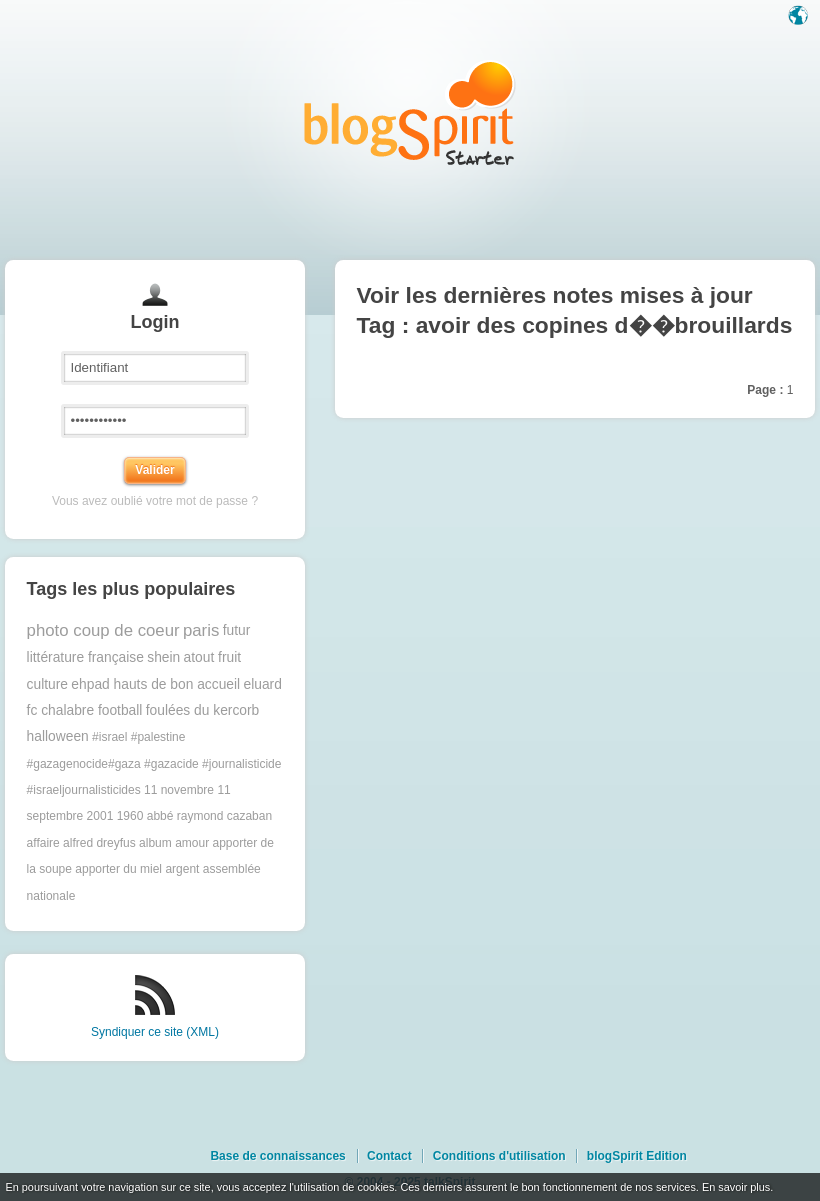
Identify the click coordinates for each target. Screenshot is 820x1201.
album (155, 843)
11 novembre (179, 790)
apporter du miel (118, 869)
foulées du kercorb (203, 710)
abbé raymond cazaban (209, 816)
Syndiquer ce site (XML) (155, 1032)
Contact (389, 1156)
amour (192, 843)
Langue (800, 17)
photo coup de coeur (103, 630)
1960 (130, 816)
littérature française (85, 657)
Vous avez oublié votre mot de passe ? (155, 501)
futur (237, 630)
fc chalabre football (85, 710)
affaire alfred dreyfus (81, 843)
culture (47, 684)
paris (201, 630)
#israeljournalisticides (84, 790)
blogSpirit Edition (637, 1156)
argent (182, 869)
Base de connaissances (277, 1156)
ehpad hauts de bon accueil (155, 684)
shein (163, 657)
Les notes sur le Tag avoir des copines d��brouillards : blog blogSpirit (410, 112)
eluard (262, 684)
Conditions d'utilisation (499, 1156)
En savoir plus (736, 1187)
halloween (58, 736)
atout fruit (213, 657)
